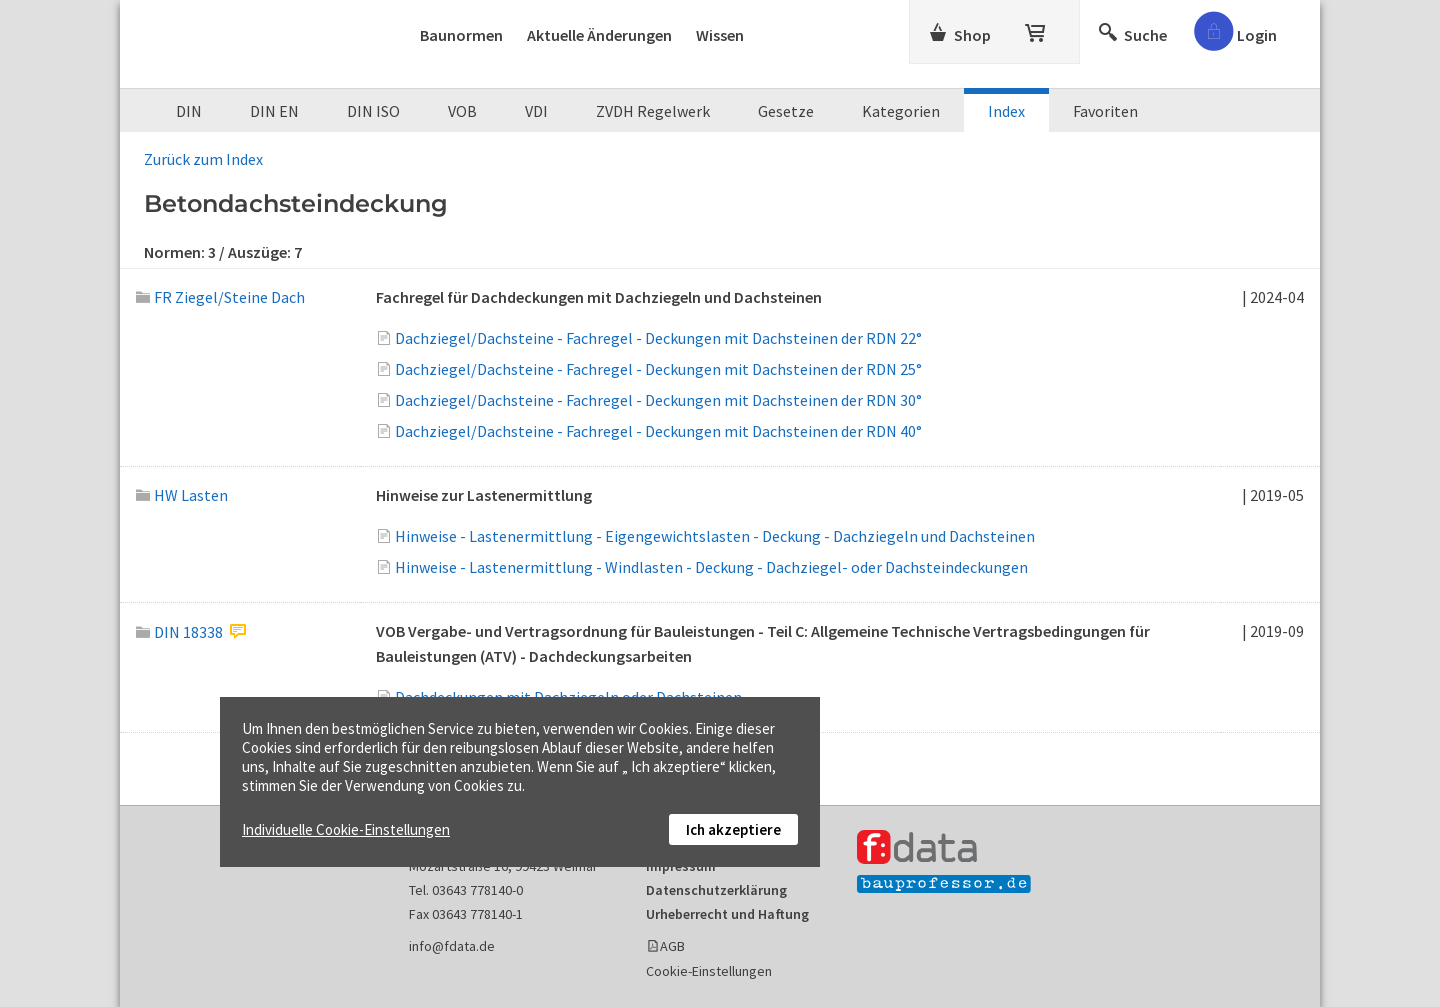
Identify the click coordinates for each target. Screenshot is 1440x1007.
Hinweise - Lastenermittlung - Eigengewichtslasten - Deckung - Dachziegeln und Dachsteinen (715, 536)
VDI (536, 111)
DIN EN (274, 111)
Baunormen (461, 35)
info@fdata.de (452, 946)
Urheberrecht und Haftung (727, 914)
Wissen (720, 35)
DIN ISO (373, 111)
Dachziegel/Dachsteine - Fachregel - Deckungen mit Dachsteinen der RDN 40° (658, 431)
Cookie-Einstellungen (709, 971)
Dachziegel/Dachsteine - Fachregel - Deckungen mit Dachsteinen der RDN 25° (658, 369)
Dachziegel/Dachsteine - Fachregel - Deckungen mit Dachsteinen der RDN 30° (658, 400)
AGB (672, 946)
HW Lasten (182, 495)
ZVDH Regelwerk (653, 111)
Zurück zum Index (203, 159)
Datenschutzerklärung (716, 890)
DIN (189, 111)
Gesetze (786, 111)
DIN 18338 (179, 632)
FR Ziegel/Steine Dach (220, 297)
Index (1006, 111)
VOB (462, 111)
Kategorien (901, 111)
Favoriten (1105, 111)
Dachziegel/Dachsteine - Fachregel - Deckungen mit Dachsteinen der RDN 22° (658, 338)
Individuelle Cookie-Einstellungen (346, 829)
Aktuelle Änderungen (599, 35)
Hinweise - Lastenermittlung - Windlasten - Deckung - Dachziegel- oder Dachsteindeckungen (711, 567)
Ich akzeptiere (733, 829)
